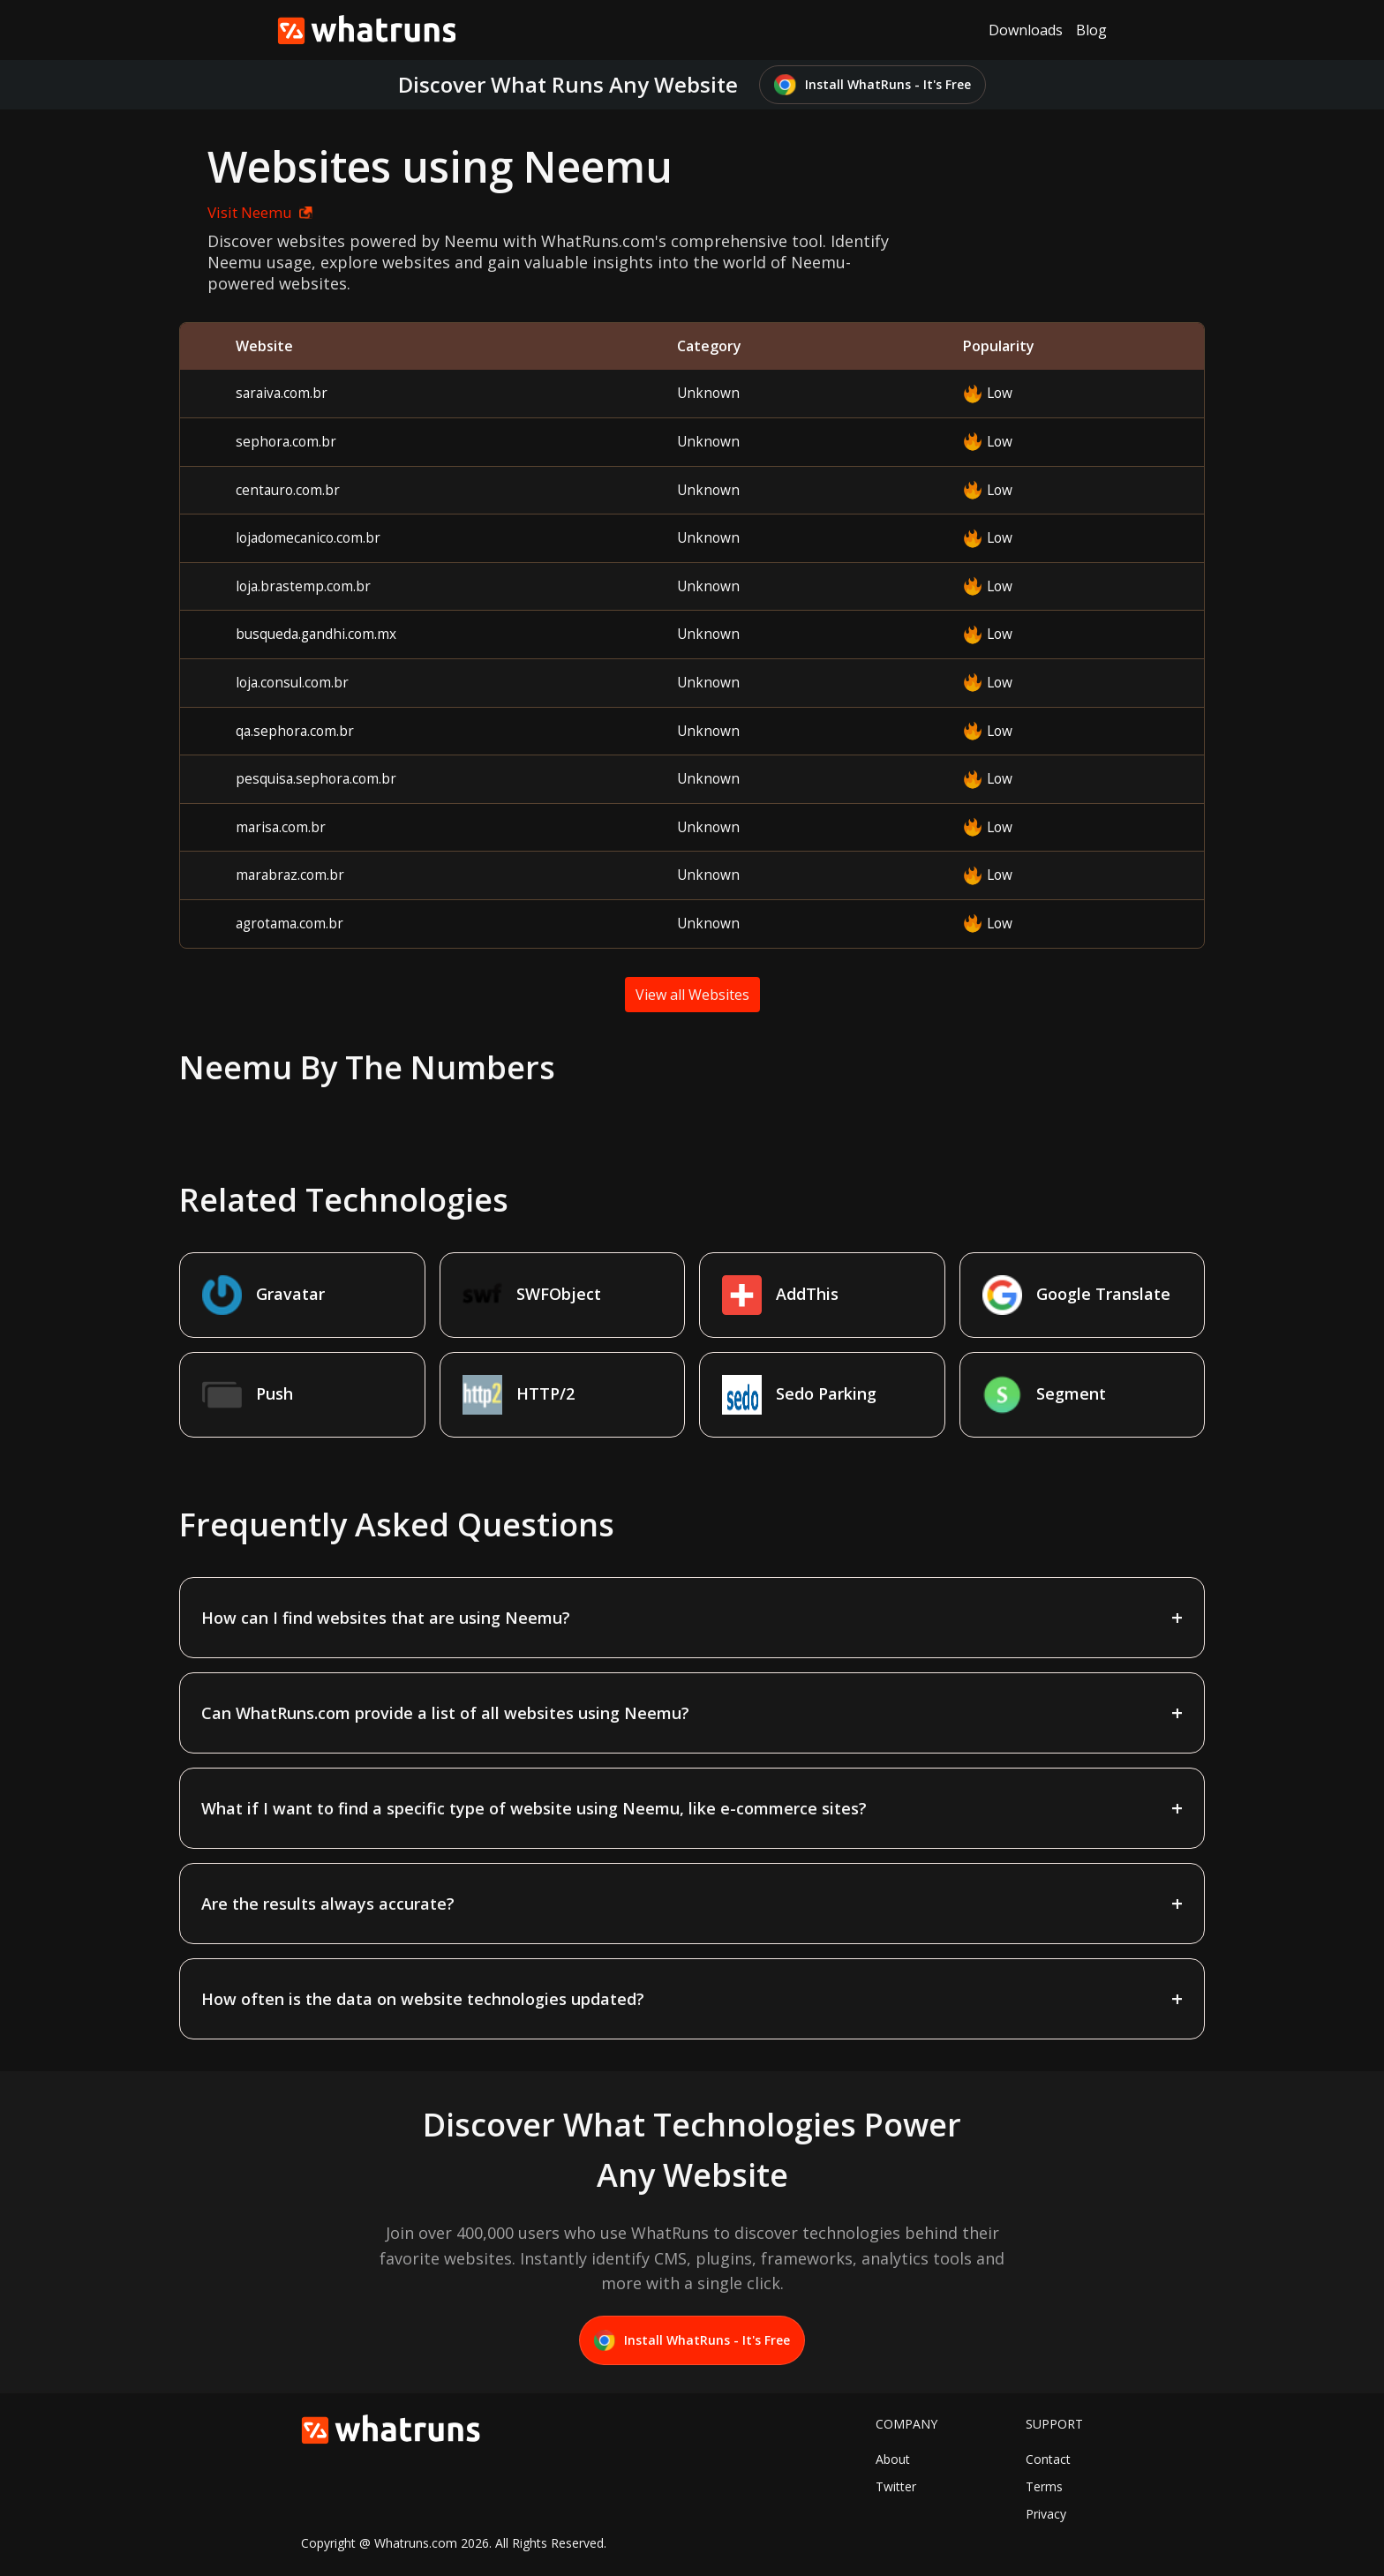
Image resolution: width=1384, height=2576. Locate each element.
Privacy (1046, 2513)
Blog (1091, 30)
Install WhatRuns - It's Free (872, 85)
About (893, 2459)
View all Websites (692, 994)
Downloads (1026, 30)
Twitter (896, 2486)
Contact (1048, 2459)
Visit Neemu (259, 212)
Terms (1044, 2486)
